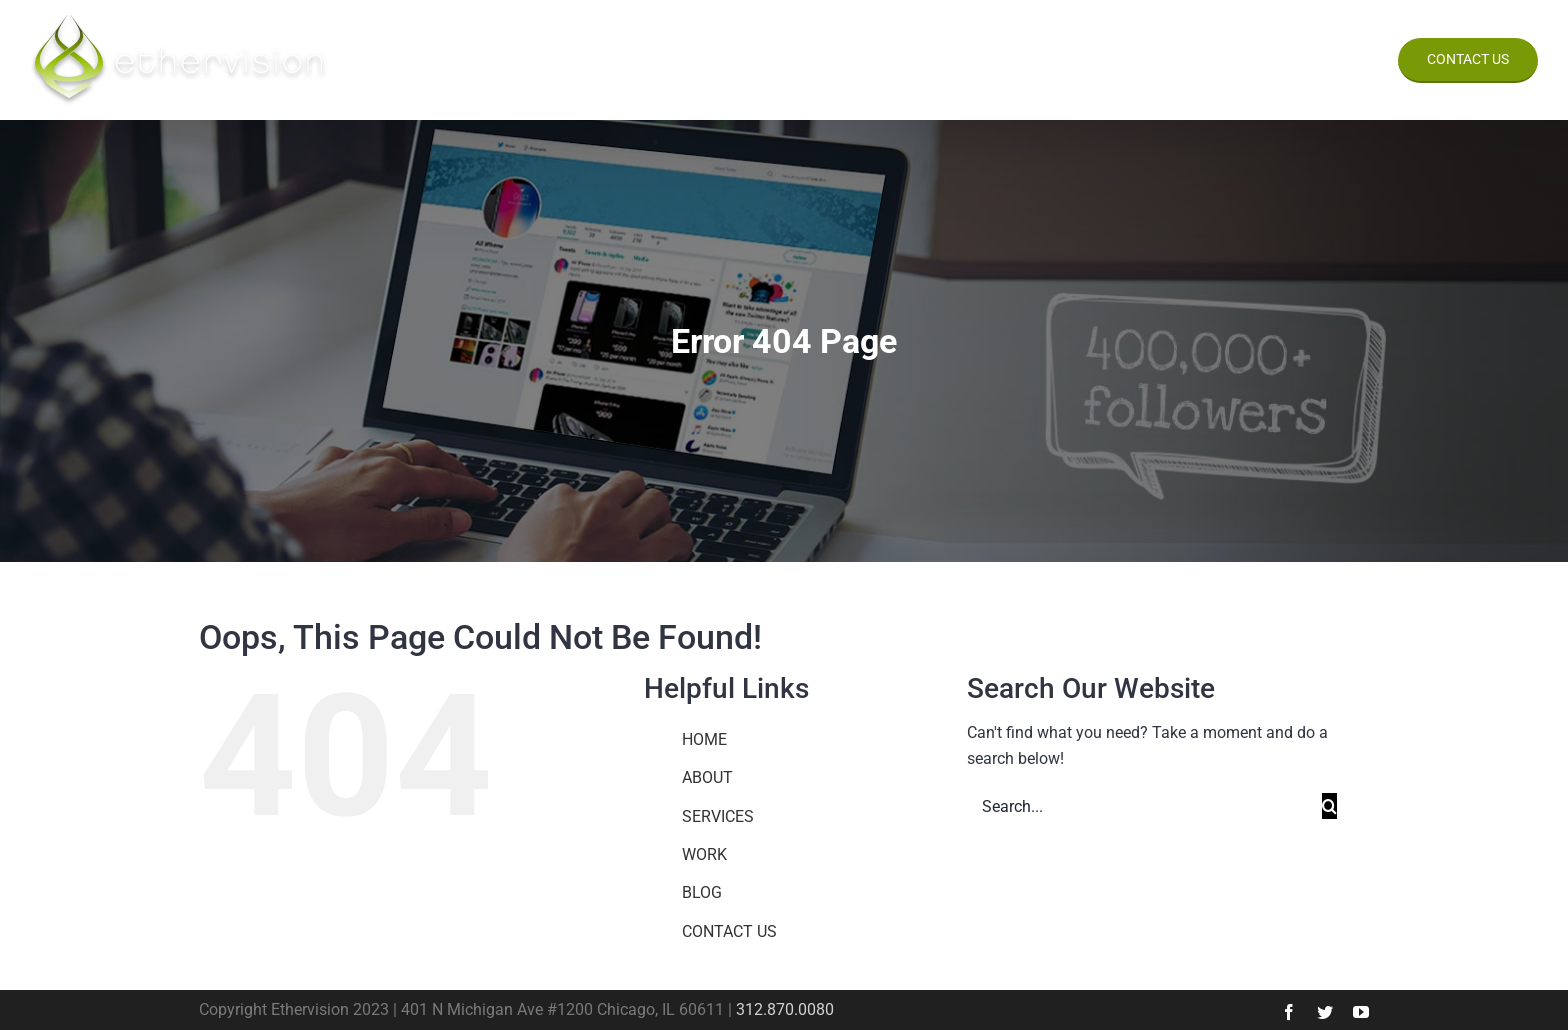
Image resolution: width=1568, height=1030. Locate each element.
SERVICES (718, 816)
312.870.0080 (785, 1009)
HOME (704, 739)
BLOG (702, 892)
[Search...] (1144, 806)
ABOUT (707, 777)
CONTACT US (729, 931)
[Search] (1329, 806)
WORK (704, 854)
